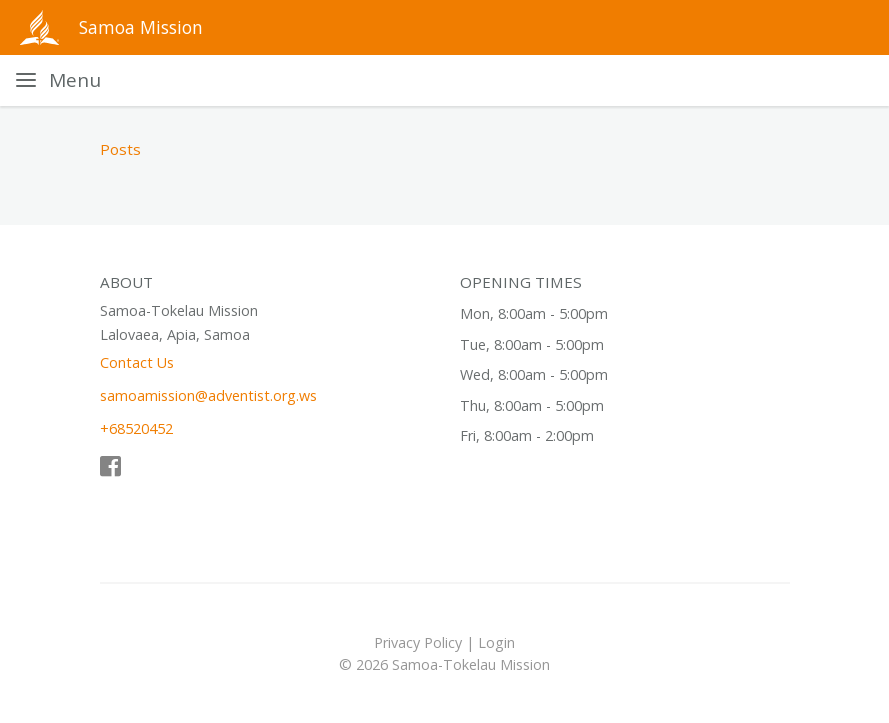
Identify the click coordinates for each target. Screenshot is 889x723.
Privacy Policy (418, 642)
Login (496, 642)
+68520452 (136, 428)
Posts (120, 149)
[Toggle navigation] (58, 80)
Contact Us (137, 362)
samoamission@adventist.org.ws (208, 395)
